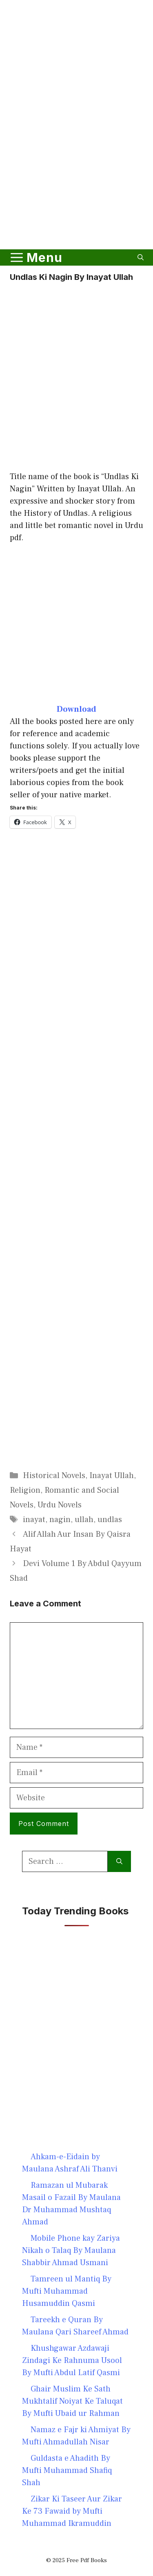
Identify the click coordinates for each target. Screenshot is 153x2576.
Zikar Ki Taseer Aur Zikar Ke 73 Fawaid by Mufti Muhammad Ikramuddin (72, 2511)
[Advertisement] (76, 159)
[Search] (119, 1861)
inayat (34, 1519)
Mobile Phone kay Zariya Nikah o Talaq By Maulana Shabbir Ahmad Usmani (71, 2250)
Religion (25, 1490)
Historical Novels (54, 1475)
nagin (60, 1519)
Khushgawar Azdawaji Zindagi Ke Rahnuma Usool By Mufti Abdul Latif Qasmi (72, 2360)
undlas (110, 1519)
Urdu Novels (60, 1505)
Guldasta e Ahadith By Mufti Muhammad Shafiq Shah (67, 2470)
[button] (140, 257)
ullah (84, 1519)
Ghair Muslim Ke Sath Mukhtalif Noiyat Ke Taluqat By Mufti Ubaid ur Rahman (72, 2401)
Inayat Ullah (111, 1475)
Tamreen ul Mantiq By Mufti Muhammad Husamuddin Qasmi (66, 2291)
